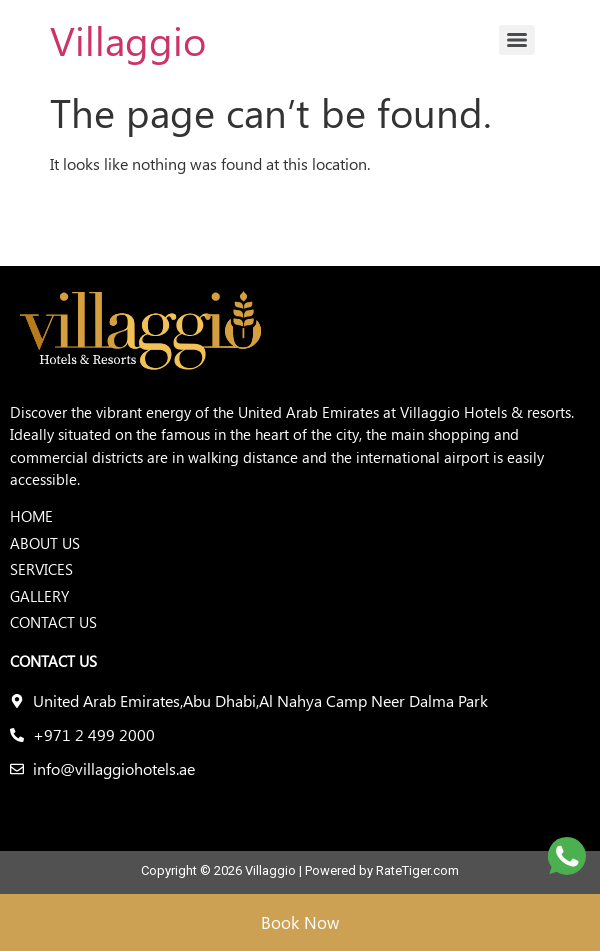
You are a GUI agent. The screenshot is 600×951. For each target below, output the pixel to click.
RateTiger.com (417, 870)
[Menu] (517, 40)
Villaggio (128, 39)
